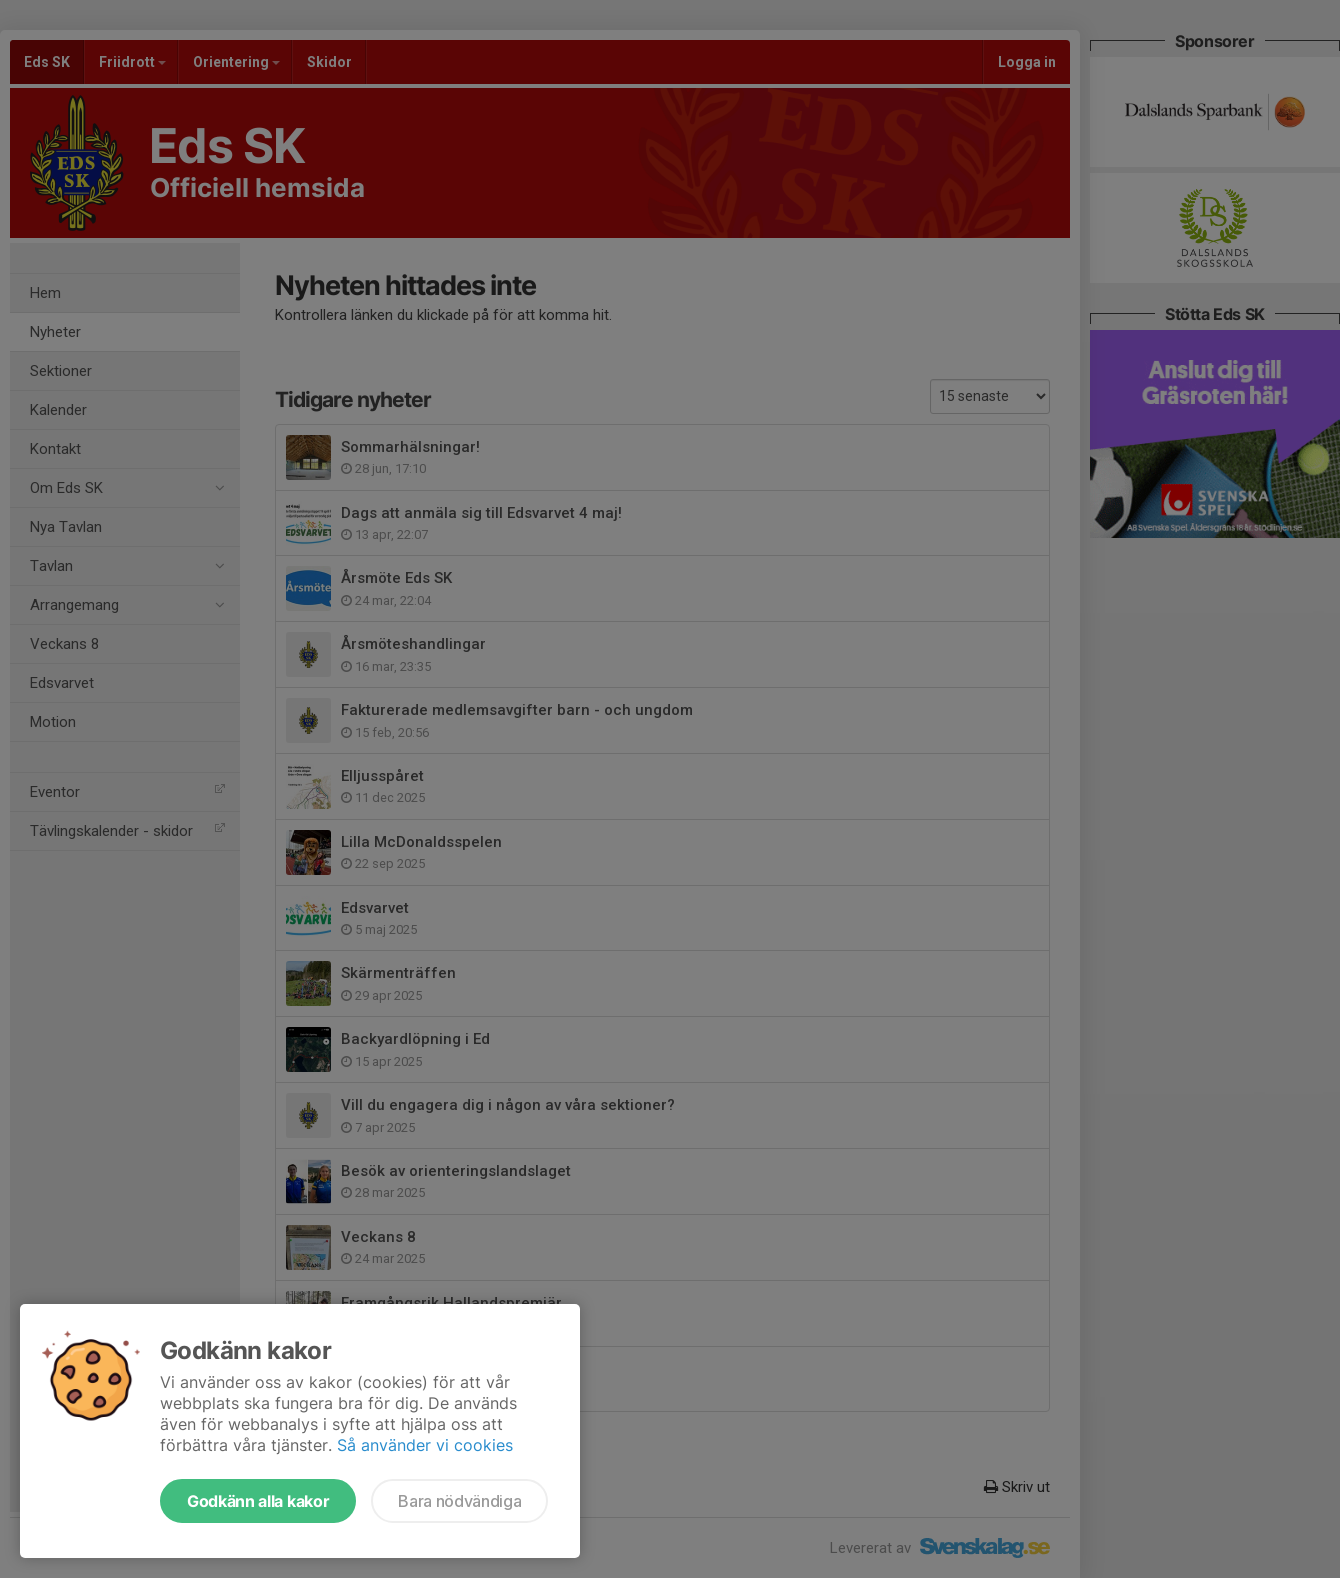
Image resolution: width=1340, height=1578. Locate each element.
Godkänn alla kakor (258, 1501)
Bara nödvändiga (459, 1501)
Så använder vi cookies (425, 1445)
